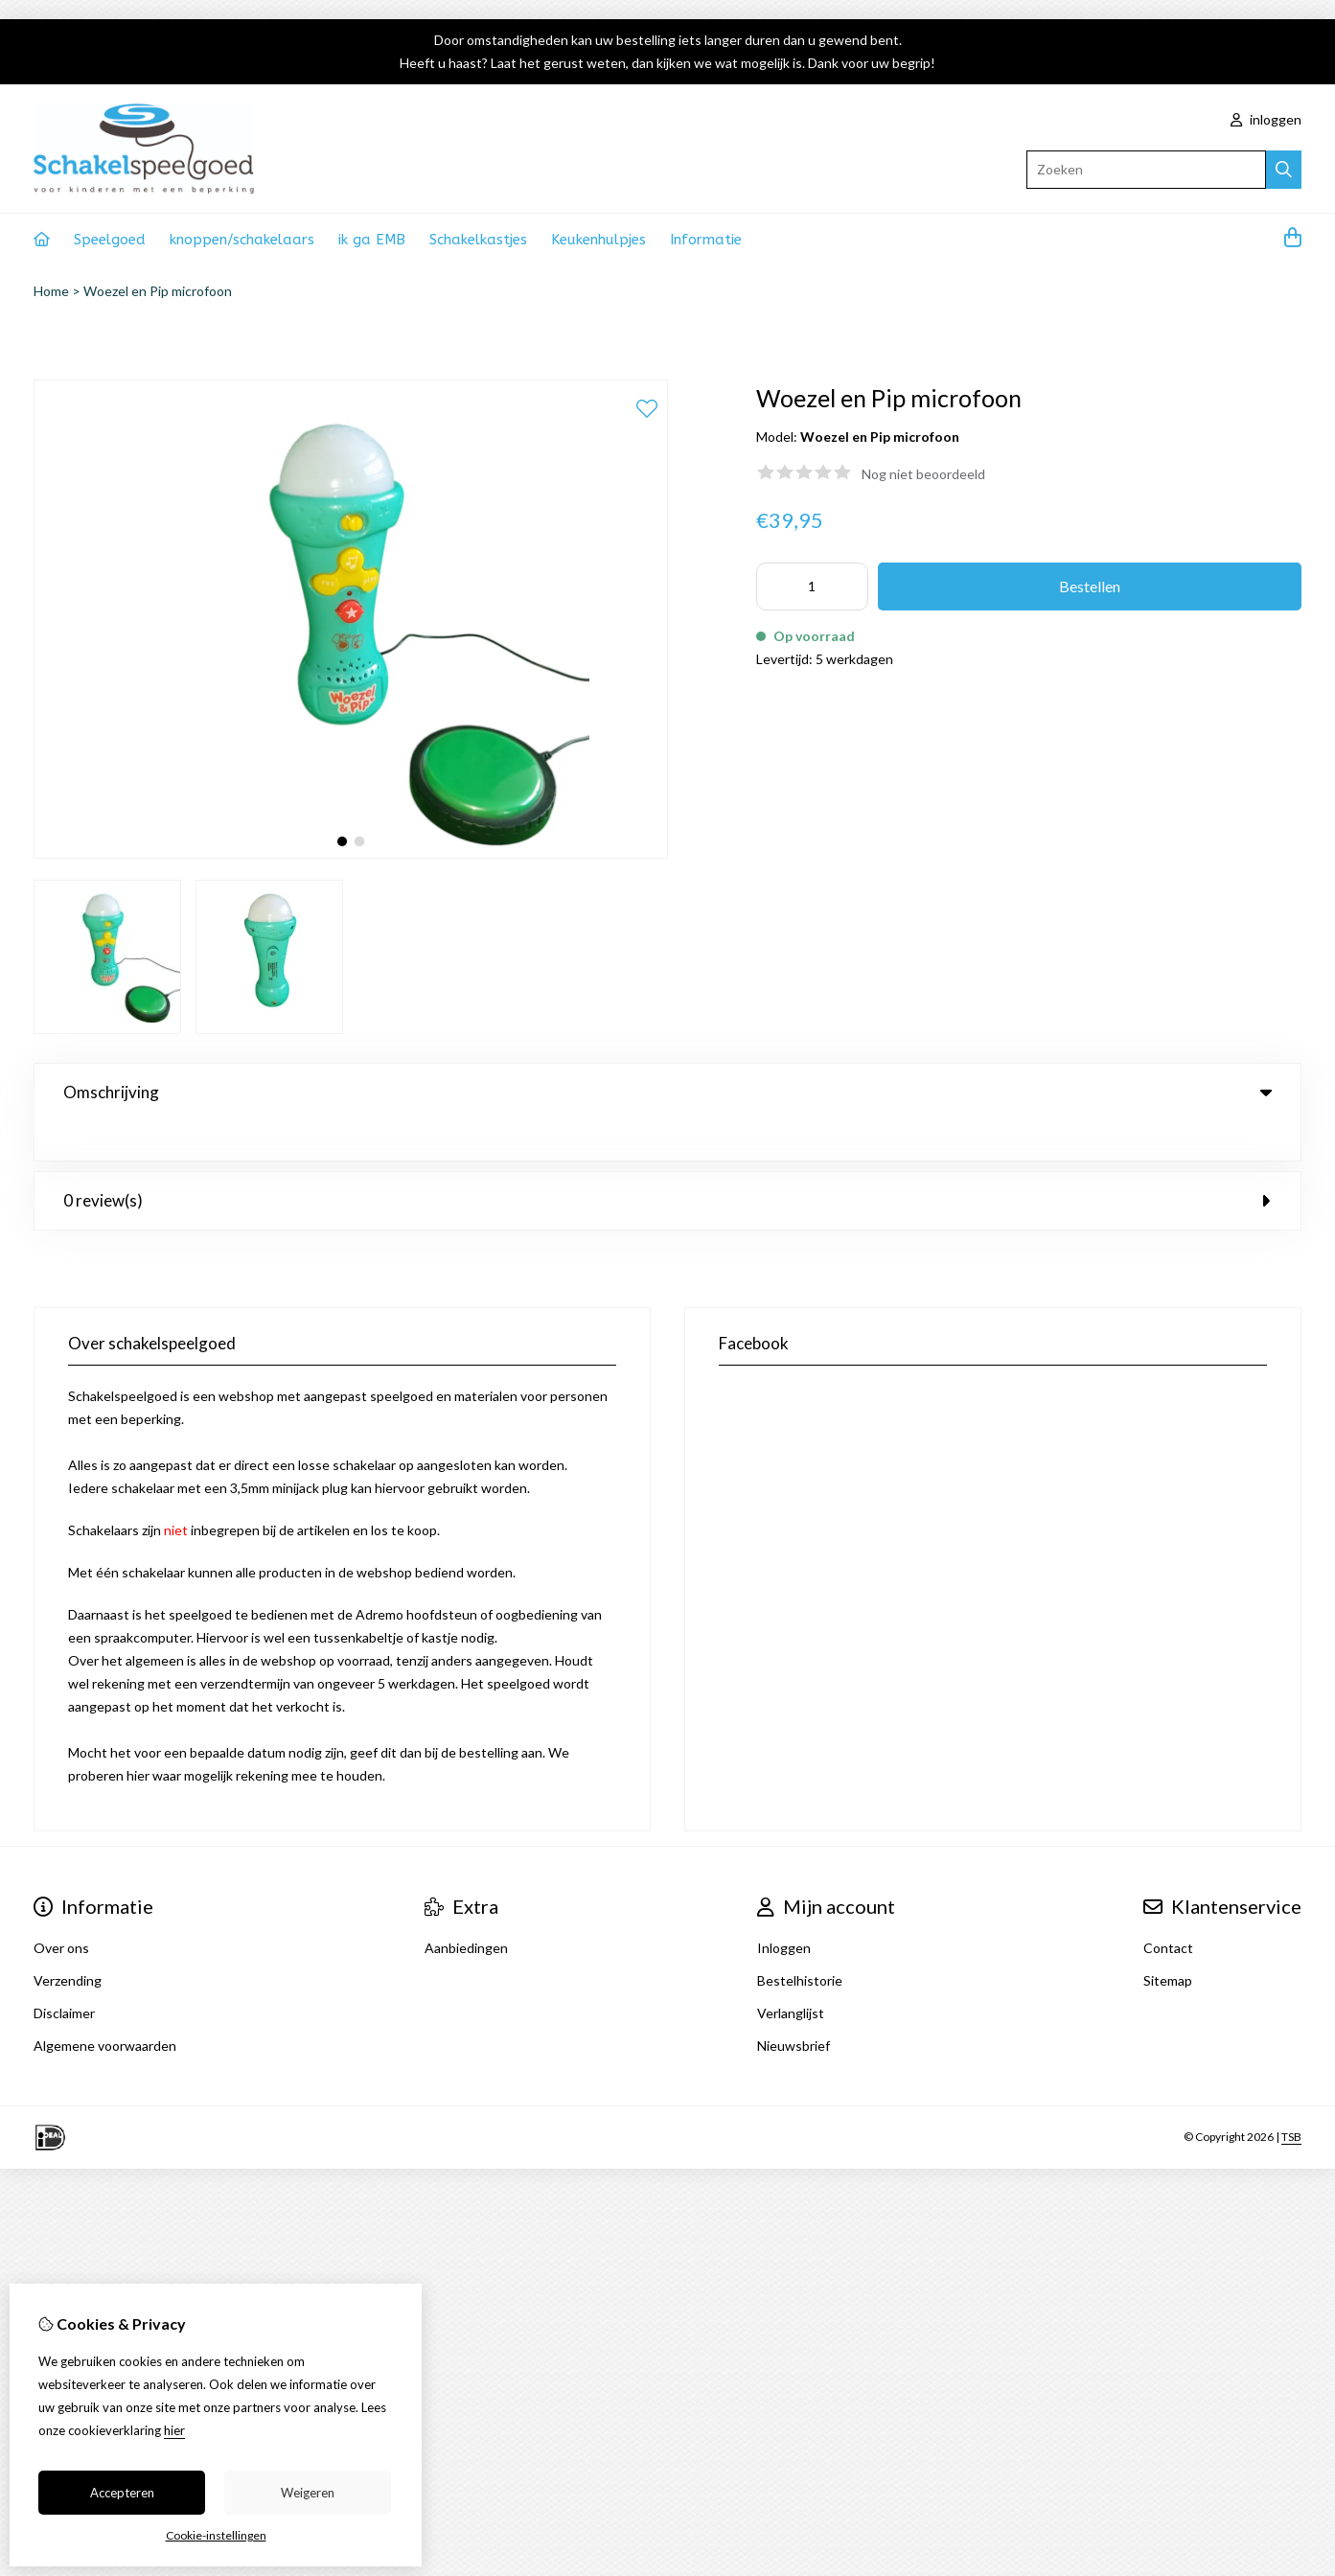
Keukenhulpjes (598, 239)
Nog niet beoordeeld (923, 474)
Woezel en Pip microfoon (157, 291)
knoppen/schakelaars (242, 239)
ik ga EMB (371, 239)
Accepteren (122, 2492)
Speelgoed (110, 239)
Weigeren (307, 2492)
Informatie (706, 239)
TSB (1291, 2097)
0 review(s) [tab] (667, 1161)
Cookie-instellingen (216, 2535)
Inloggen (784, 1908)
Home (51, 291)
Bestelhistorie (799, 1941)
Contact (1168, 1908)
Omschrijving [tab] (667, 1092)
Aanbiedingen (466, 1908)
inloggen (1266, 119)
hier (174, 2430)
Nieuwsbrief (793, 2006)
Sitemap (1167, 1941)
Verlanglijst (790, 1974)
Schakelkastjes (478, 239)
